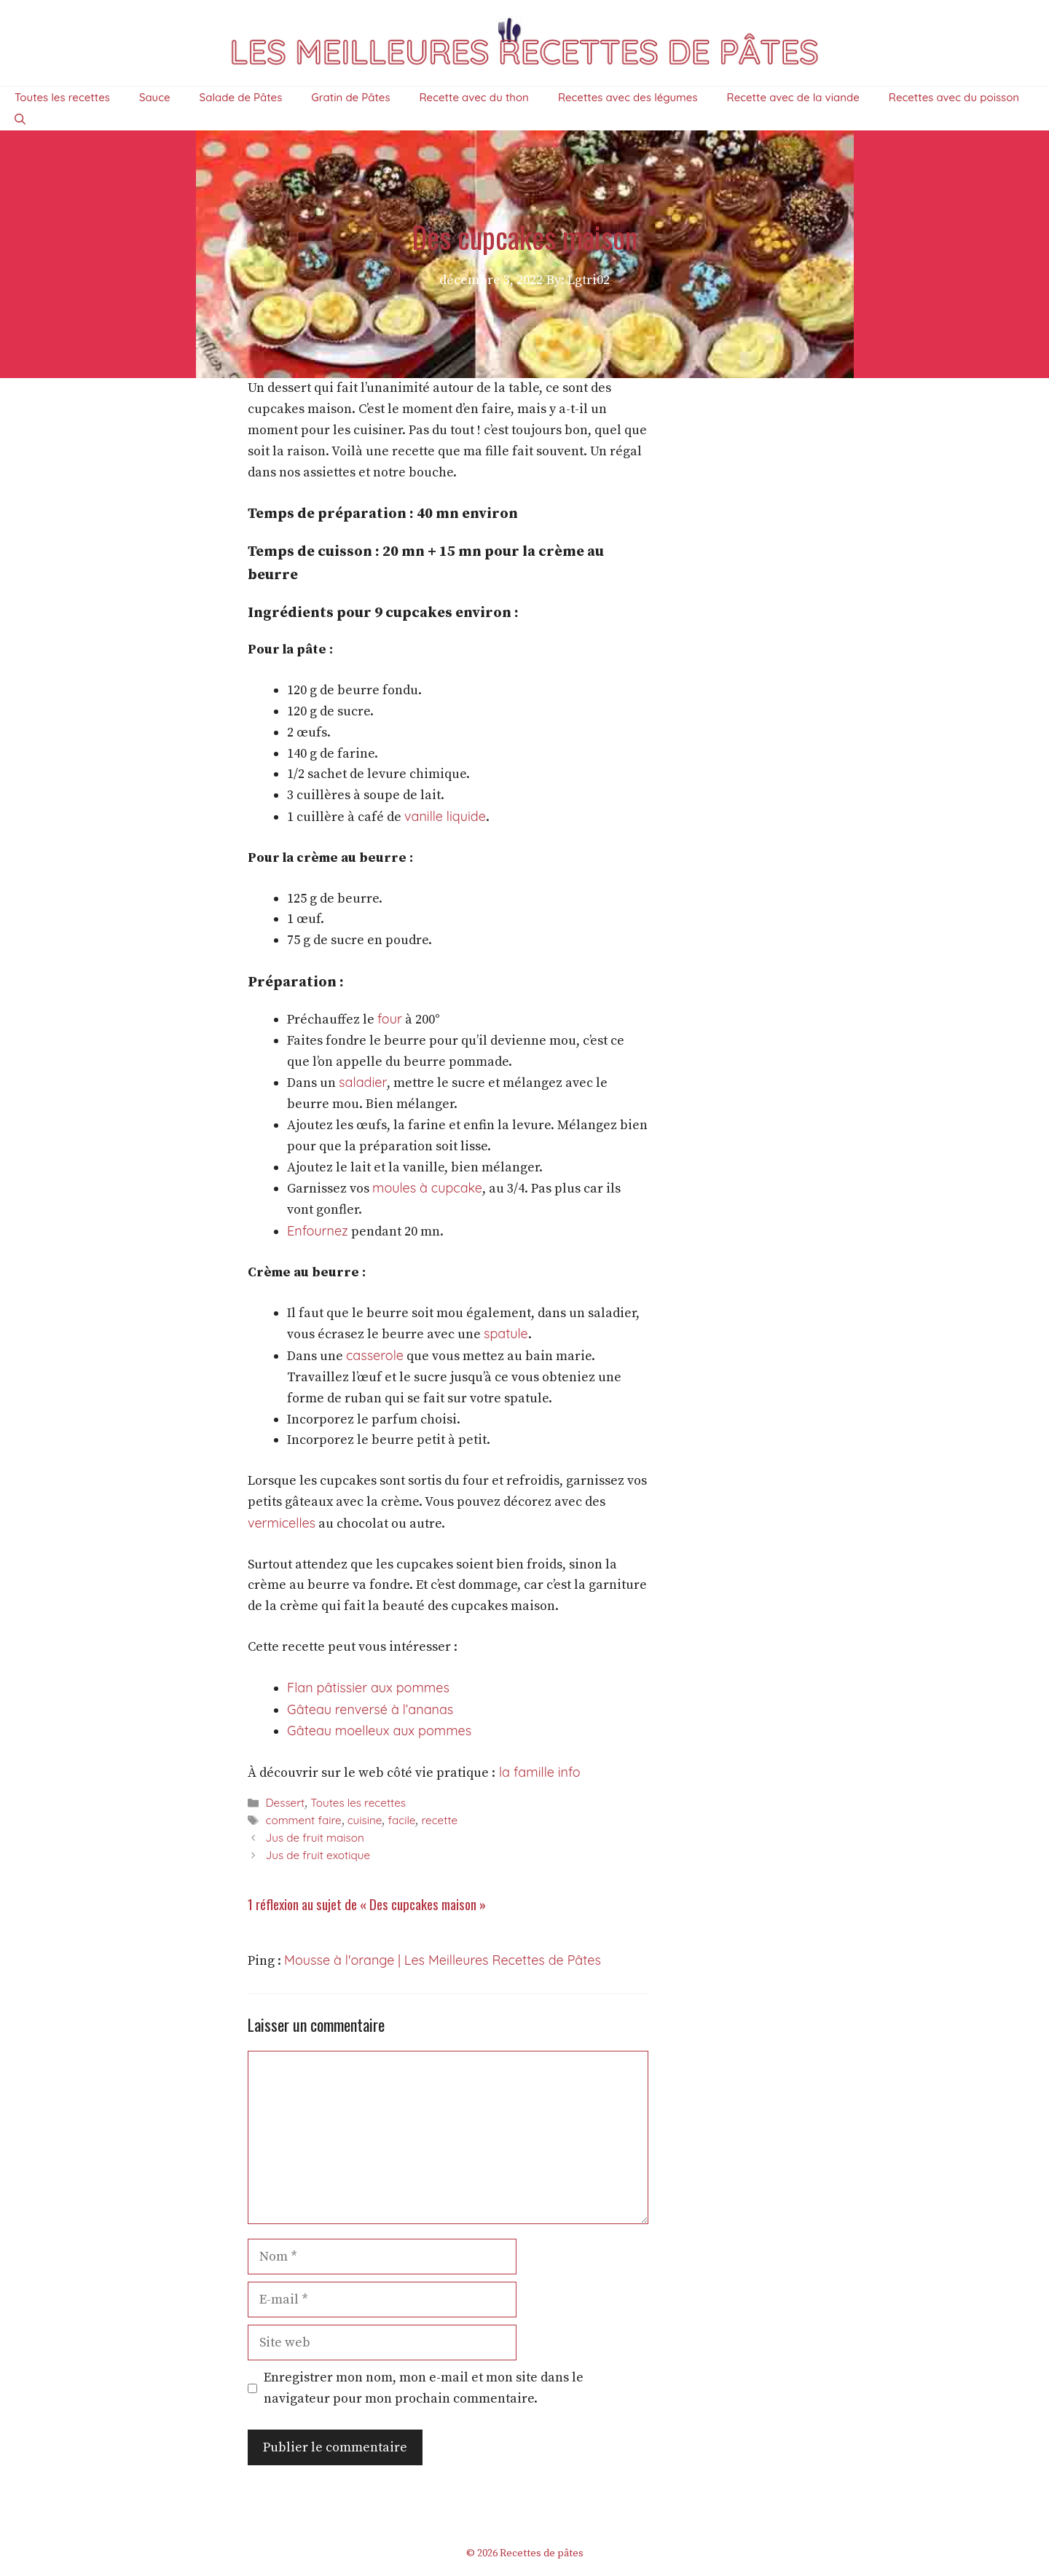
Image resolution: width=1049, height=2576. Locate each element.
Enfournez (317, 1230)
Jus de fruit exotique (317, 1855)
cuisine (364, 1820)
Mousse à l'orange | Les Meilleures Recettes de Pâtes (442, 1960)
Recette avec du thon (474, 97)
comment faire (303, 1820)
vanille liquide (445, 816)
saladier (363, 1082)
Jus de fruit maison (314, 1838)
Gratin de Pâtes (350, 97)
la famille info (538, 1772)
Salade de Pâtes (241, 97)
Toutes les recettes (62, 97)
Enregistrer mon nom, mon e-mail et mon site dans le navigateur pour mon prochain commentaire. (424, 2388)
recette (439, 1820)
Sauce (154, 97)
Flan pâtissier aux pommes (368, 1687)
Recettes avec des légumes (628, 97)
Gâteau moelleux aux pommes (379, 1730)
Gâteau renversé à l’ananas (370, 1709)
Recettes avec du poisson (954, 97)
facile (401, 1820)
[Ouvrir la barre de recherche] (20, 119)
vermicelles (281, 1523)
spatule (506, 1333)
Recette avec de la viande (793, 97)
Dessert (285, 1803)
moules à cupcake (427, 1187)
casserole (375, 1355)
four (389, 1018)
